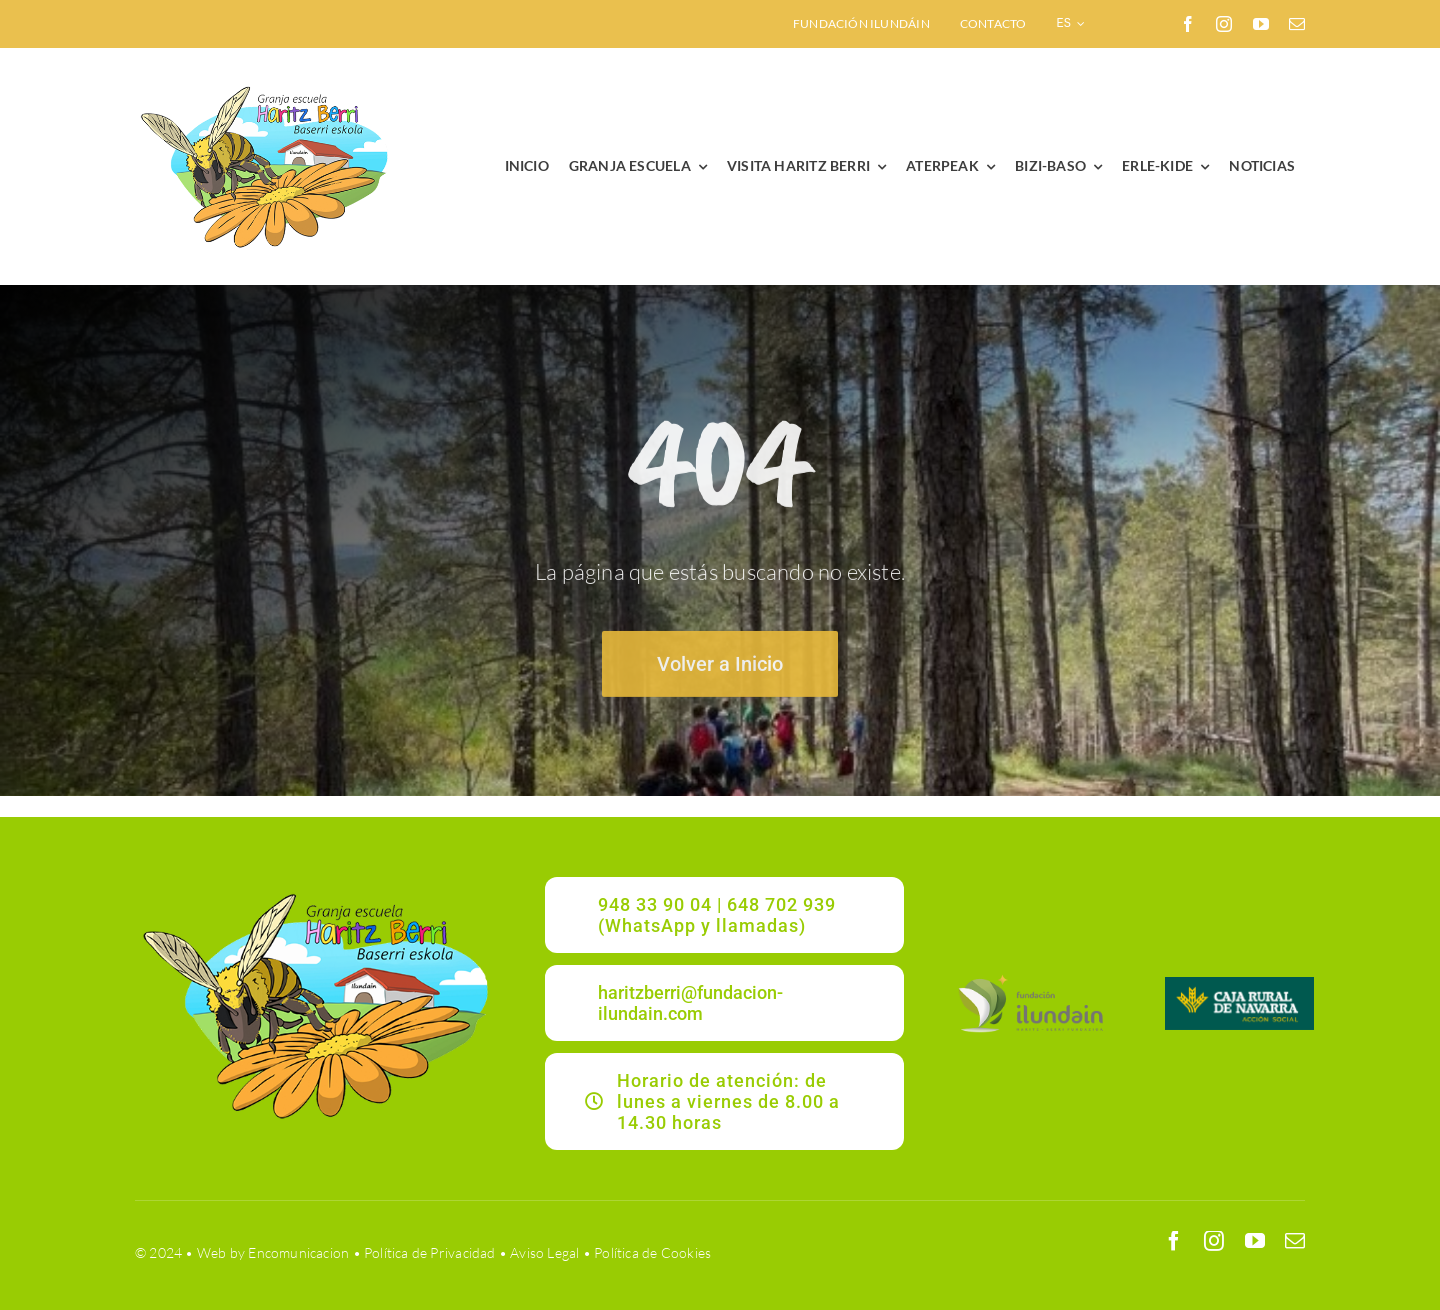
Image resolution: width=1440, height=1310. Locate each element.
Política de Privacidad (430, 1252)
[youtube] (1261, 24)
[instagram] (1224, 24)
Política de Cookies (652, 1252)
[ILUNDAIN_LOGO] (1030, 976)
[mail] (1297, 24)
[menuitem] (1070, 24)
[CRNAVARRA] (1240, 983)
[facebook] (1188, 24)
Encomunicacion (298, 1252)
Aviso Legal (544, 1252)
